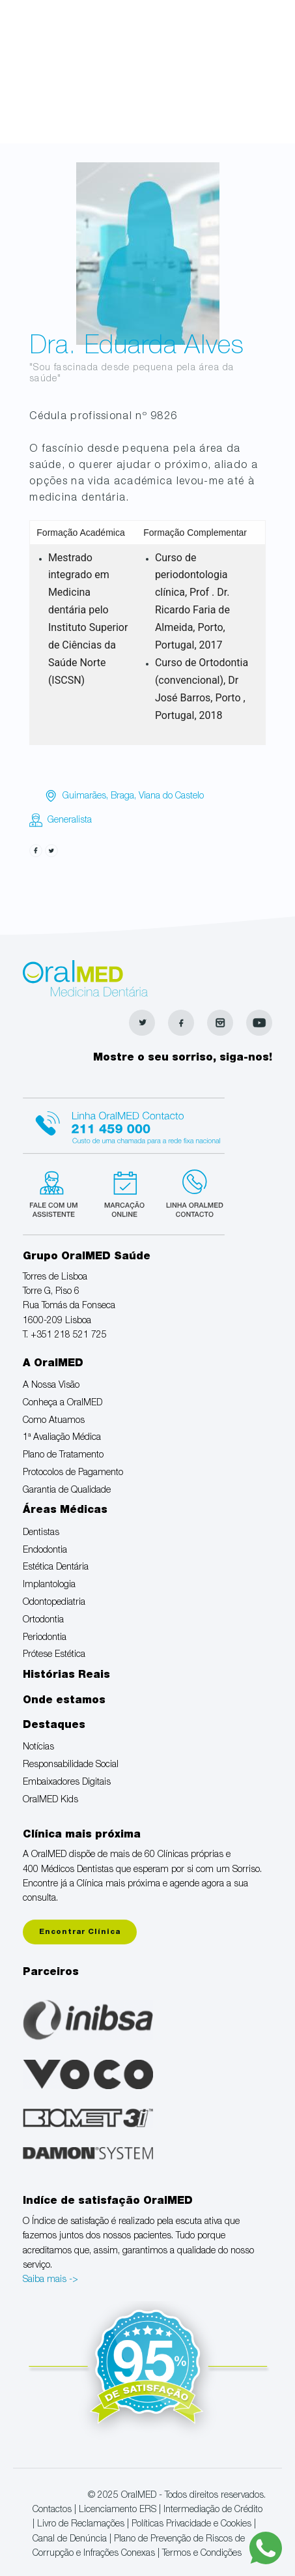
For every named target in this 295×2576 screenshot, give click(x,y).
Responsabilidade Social (71, 1765)
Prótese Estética (54, 1655)
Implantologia (49, 1585)
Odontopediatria (54, 1602)
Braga (122, 796)
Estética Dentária (56, 1567)
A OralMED (53, 1364)
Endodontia (45, 1550)
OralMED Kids (50, 1800)
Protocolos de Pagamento (73, 1473)
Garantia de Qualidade (67, 1490)
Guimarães (84, 796)
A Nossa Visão (51, 1385)
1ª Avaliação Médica (62, 1437)
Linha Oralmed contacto (124, 1124)
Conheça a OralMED (62, 1403)
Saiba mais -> (50, 2280)
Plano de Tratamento (63, 1455)
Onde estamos (64, 1701)
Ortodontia (43, 1620)
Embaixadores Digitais (67, 1782)
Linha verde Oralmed (190, 1192)
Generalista (70, 820)
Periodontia (44, 1638)
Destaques (54, 1726)
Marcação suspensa (123, 1192)
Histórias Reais (66, 1676)
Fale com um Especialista (56, 1192)
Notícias (38, 1747)
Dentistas (41, 1533)
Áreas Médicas (65, 1511)
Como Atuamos (54, 1421)
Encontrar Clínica (79, 1932)
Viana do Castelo (171, 796)
